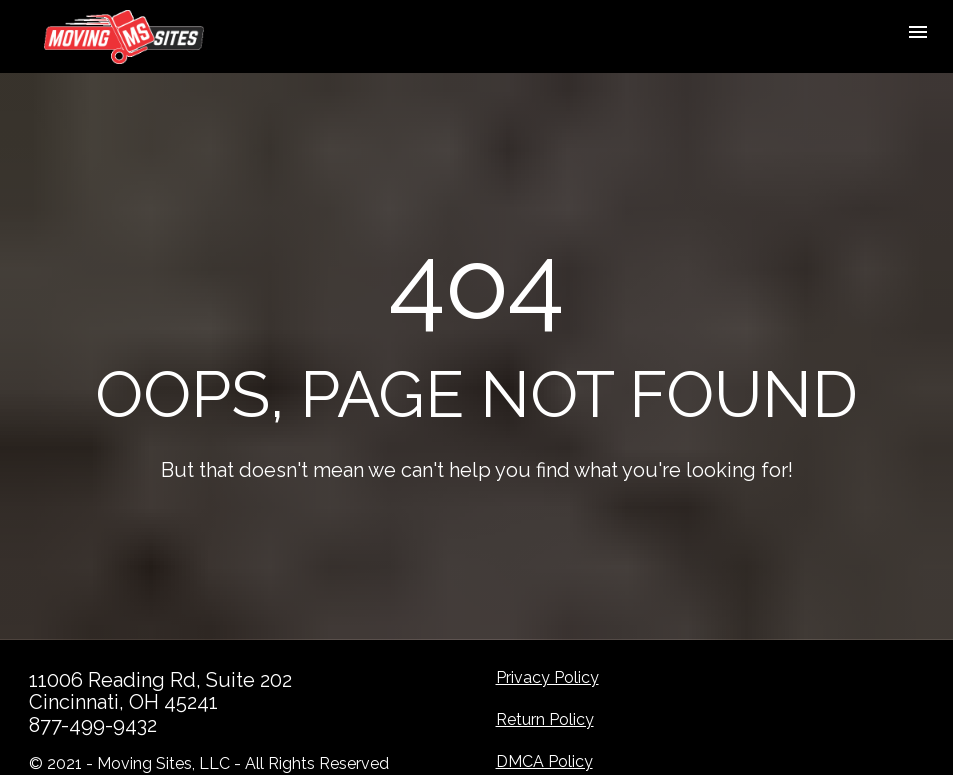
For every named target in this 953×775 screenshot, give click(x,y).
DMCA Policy (544, 755)
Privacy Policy (547, 671)
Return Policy (545, 713)
